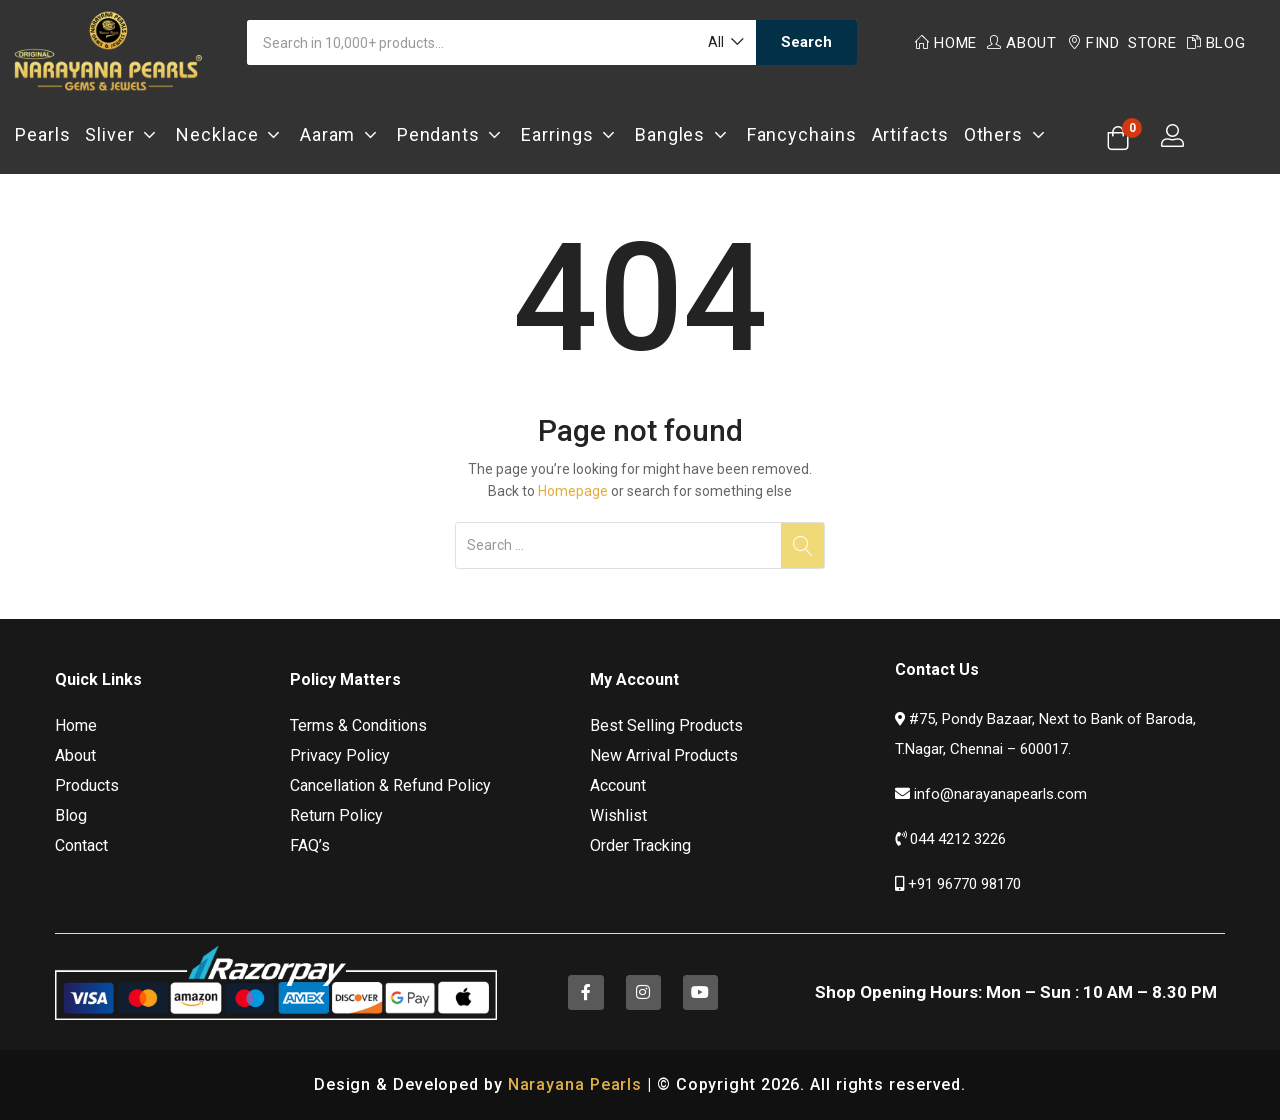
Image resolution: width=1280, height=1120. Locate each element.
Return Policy (336, 815)
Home (946, 43)
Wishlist (618, 815)
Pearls (42, 134)
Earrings (570, 134)
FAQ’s (310, 845)
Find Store (1122, 43)
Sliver (123, 134)
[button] (724, 42)
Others (1007, 134)
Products (87, 785)
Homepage (573, 491)
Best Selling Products (666, 725)
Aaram (341, 134)
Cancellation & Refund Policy (390, 785)
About (1022, 43)
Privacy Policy (340, 755)
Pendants (452, 134)
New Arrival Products (664, 755)
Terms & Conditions (358, 725)
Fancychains (802, 134)
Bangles (683, 134)
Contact (81, 845)
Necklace (230, 134)
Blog (1216, 43)
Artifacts (910, 134)
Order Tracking (640, 845)
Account (618, 785)
